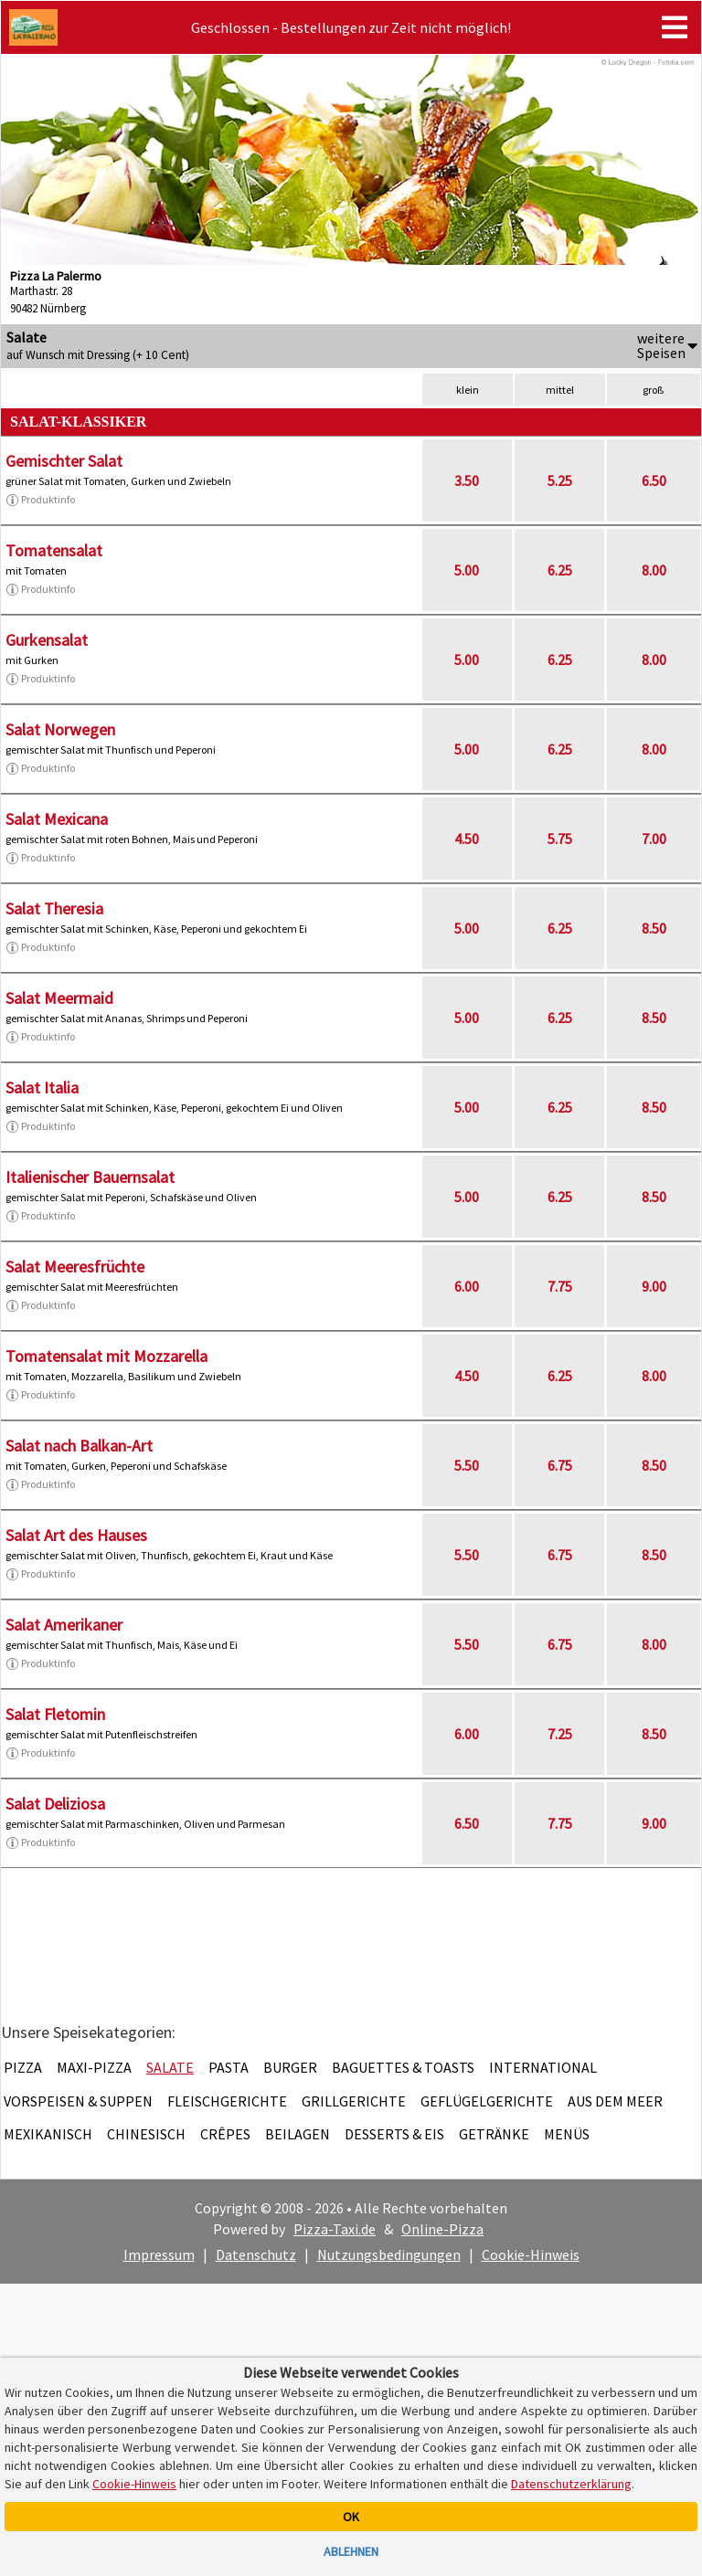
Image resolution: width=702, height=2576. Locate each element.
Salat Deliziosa (55, 1803)
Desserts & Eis (394, 2134)
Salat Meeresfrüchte (74, 1266)
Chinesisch (146, 2134)
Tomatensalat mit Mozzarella (106, 1356)
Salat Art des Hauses (76, 1535)
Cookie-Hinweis (531, 2254)
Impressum (159, 2254)
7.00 (654, 838)
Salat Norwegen (60, 729)
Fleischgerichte (227, 2101)
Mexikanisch (48, 2134)
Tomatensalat (53, 550)
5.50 (466, 1465)
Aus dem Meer (615, 2101)
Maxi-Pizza (94, 2067)
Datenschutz (256, 2254)
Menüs (567, 2134)
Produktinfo (40, 499)
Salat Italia (42, 1087)
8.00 (654, 570)
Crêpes (225, 2134)
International (543, 2067)
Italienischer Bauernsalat (90, 1177)
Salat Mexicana (56, 818)
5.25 (560, 480)
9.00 (654, 1286)
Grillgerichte (354, 2101)
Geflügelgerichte (486, 2101)
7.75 (560, 1286)
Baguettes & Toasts (403, 2067)
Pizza (23, 2067)
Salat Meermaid (59, 997)
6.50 (654, 480)
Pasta (228, 2067)
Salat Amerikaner (63, 1624)
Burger (290, 2067)
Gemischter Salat (63, 460)
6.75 (560, 1465)
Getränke (494, 2134)
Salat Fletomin (55, 1714)
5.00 (466, 570)
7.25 (560, 1734)
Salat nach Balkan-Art (79, 1445)
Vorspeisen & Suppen (78, 2101)
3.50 (466, 480)
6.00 (466, 1286)
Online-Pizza (442, 2229)
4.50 (466, 838)
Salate (170, 2067)
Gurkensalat (46, 639)
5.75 (560, 838)
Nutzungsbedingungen (389, 2254)
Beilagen (297, 2134)
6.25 (560, 570)
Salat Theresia (54, 908)
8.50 (654, 928)
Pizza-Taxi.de (334, 2229)
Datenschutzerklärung (571, 2484)
